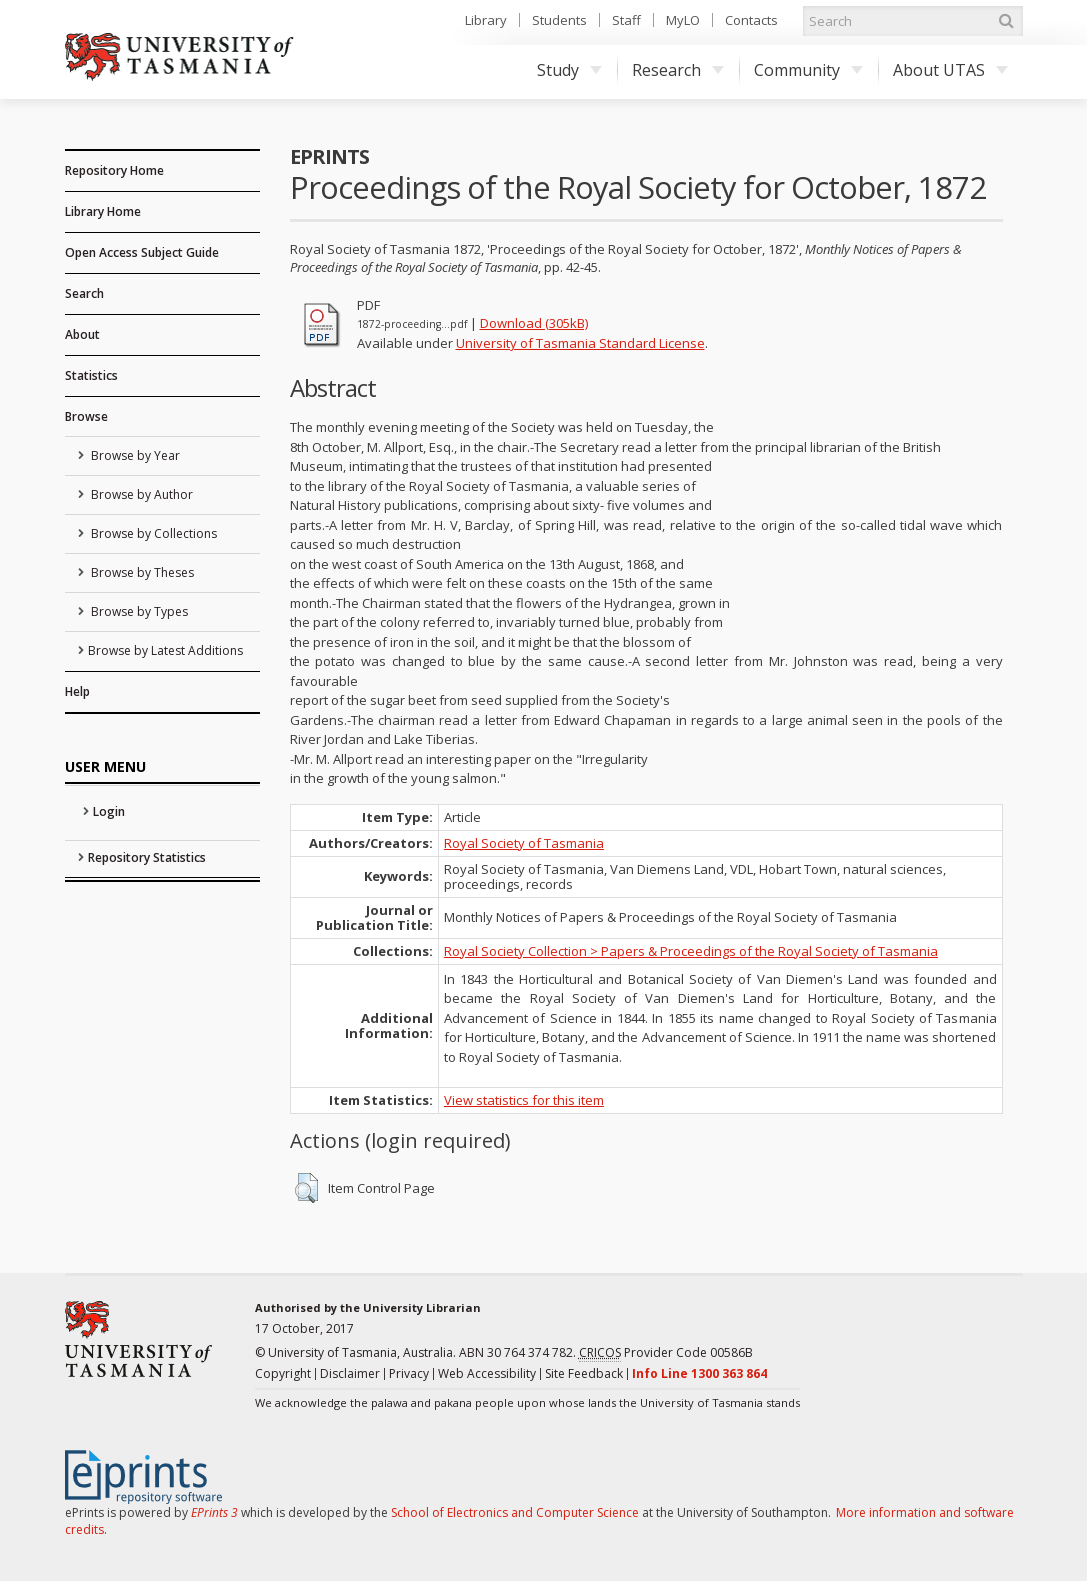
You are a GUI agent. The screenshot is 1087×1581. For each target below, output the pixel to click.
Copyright (283, 1373)
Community (808, 70)
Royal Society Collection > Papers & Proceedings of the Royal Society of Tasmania (691, 951)
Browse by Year (134, 455)
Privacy (409, 1373)
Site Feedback (584, 1373)
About (82, 334)
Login (109, 811)
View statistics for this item (524, 1100)
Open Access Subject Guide (142, 252)
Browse (86, 416)
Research (678, 70)
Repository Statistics (147, 857)
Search (84, 293)
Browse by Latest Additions (165, 650)
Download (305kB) (534, 323)
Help (77, 691)
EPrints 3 (214, 1512)
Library (486, 20)
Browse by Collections (152, 533)
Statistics (91, 375)
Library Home (103, 211)
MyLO (683, 20)
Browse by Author (140, 494)
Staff (626, 20)
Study (569, 70)
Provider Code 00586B (666, 1353)
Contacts (751, 20)
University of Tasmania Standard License (580, 343)
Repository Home (114, 170)
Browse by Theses (141, 572)
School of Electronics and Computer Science (515, 1512)
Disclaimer (350, 1373)
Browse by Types (138, 611)
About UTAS (950, 70)
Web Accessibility (487, 1373)
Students (559, 20)
